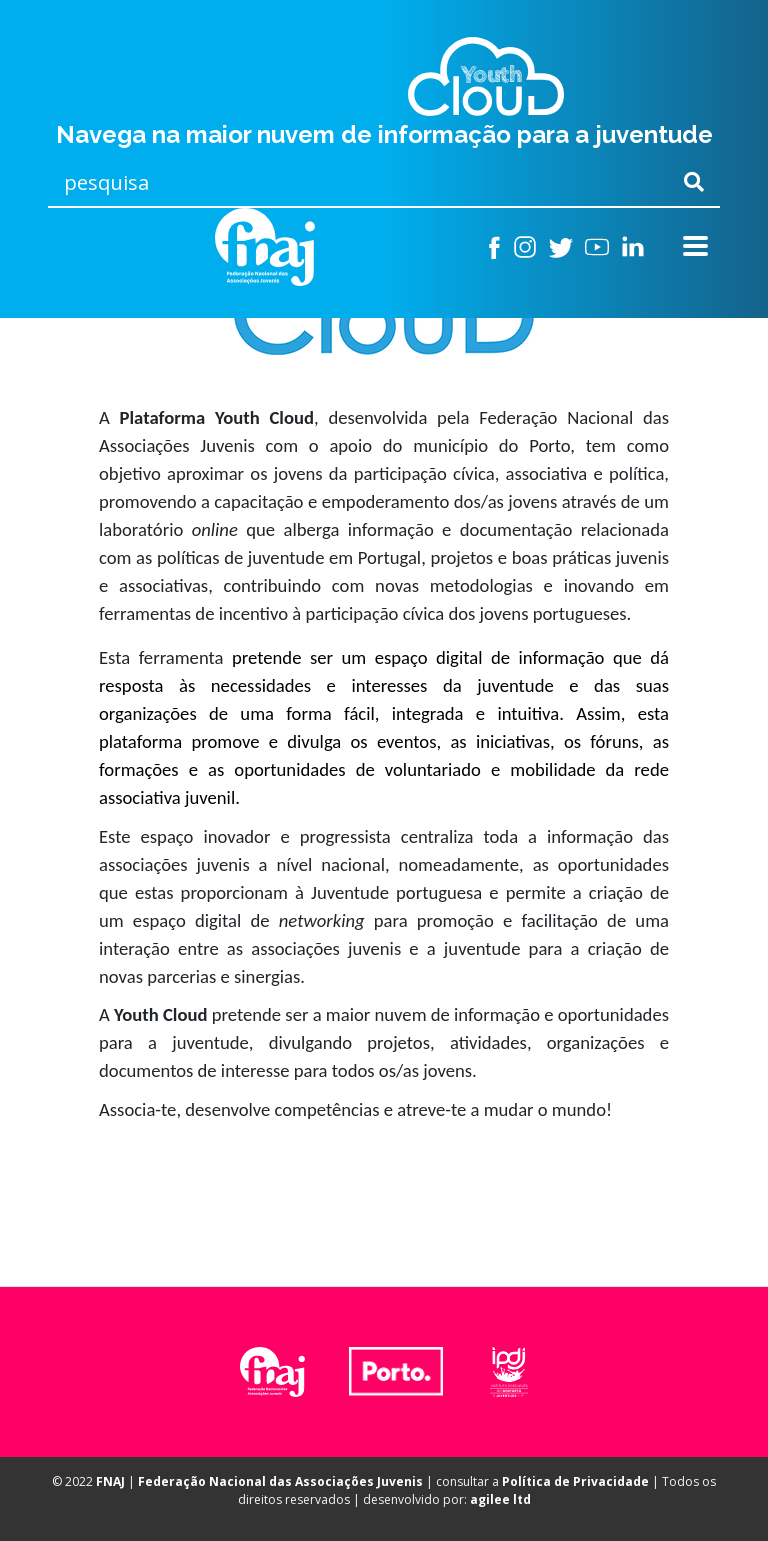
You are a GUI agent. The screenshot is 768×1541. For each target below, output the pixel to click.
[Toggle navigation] (695, 246)
